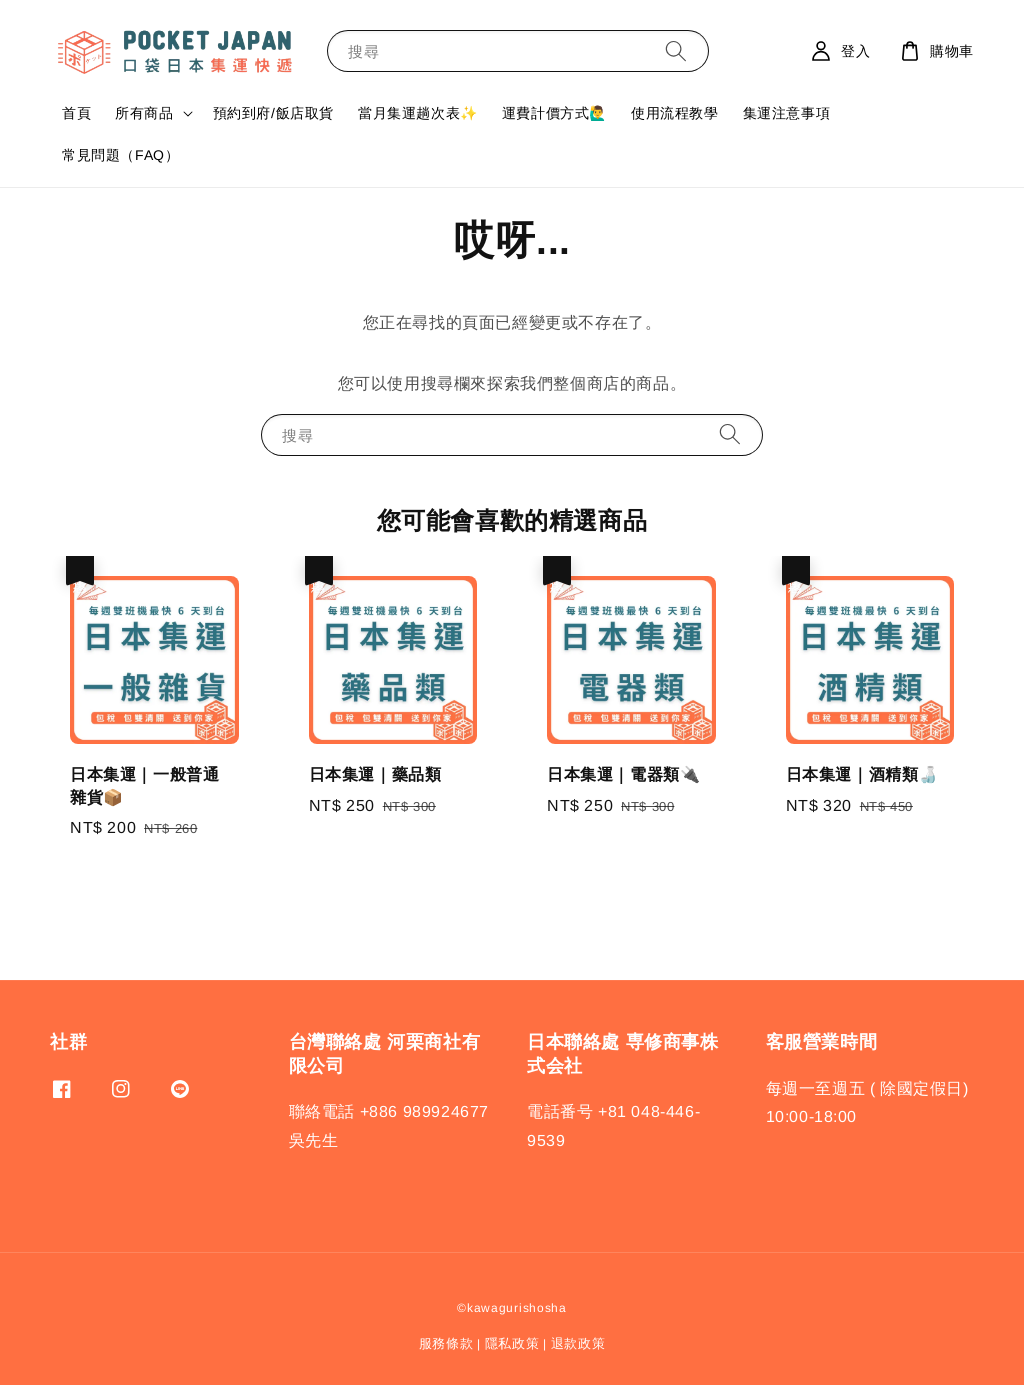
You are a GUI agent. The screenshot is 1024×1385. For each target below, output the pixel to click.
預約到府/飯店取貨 (273, 113)
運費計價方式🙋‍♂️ (554, 113)
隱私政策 (512, 1343)
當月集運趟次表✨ (418, 113)
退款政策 (578, 1343)
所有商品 (144, 113)
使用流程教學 (675, 113)
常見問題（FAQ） (120, 155)
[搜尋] (676, 50)
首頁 (76, 113)
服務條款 (446, 1343)
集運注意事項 (787, 113)
